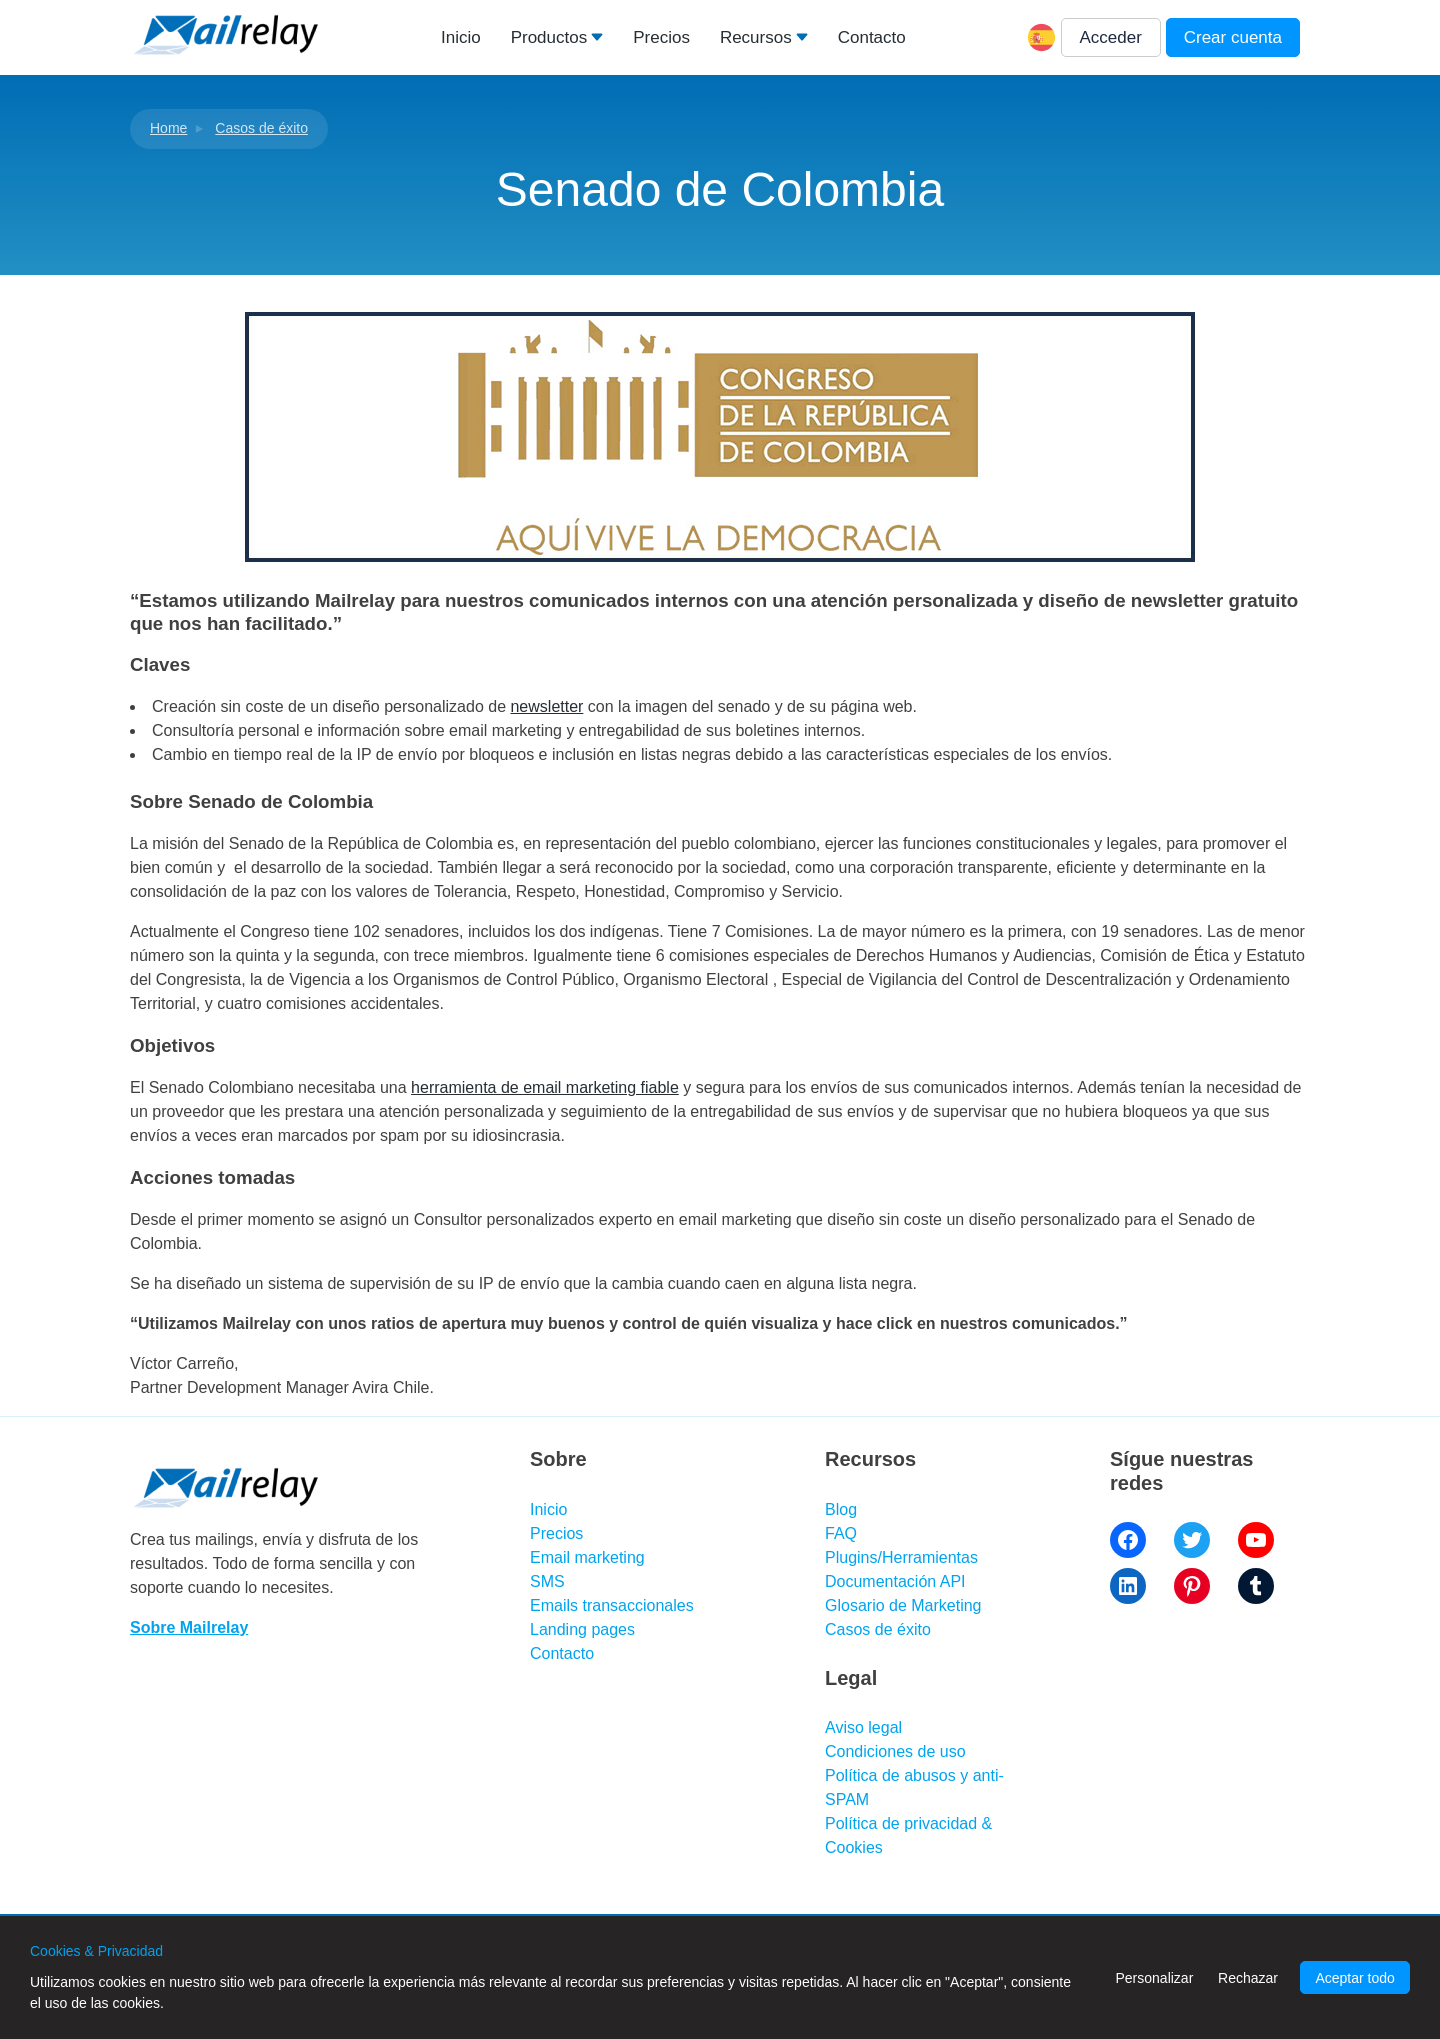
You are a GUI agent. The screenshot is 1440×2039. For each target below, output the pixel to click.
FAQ (841, 1533)
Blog (841, 1509)
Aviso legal (863, 1727)
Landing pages (582, 1629)
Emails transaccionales (612, 1605)
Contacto (872, 37)
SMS (547, 1581)
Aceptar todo (1354, 1978)
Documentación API (895, 1581)
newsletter (546, 706)
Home (168, 128)
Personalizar (1154, 1978)
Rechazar (1248, 1978)
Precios (661, 37)
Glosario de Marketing (903, 1605)
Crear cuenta (1233, 37)
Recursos (756, 37)
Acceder (1111, 37)
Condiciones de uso (895, 1751)
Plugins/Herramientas (901, 1557)
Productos (549, 37)
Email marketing (587, 1557)
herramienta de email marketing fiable (545, 1087)
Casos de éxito (261, 128)
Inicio (461, 37)
